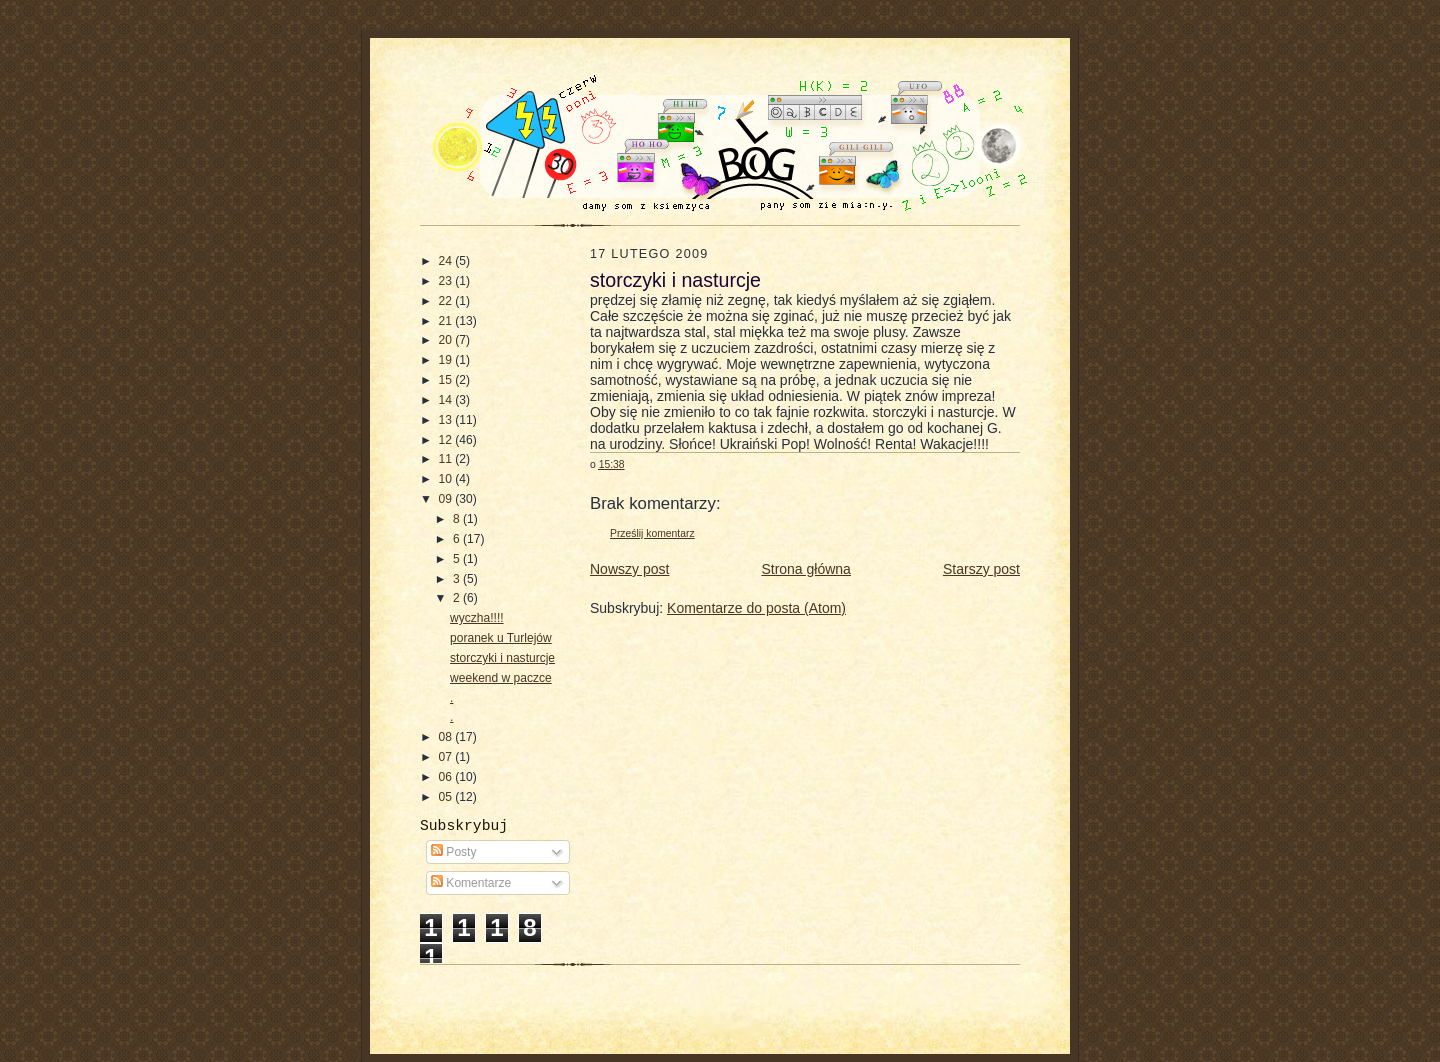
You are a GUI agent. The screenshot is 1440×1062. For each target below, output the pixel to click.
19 (447, 360)
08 (447, 737)
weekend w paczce (501, 678)
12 (447, 440)
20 (447, 340)
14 (447, 400)
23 (447, 281)
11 (447, 459)
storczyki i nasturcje (502, 658)
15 (447, 380)
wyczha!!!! (477, 618)
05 (447, 797)
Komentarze (471, 883)
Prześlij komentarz (652, 533)
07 (447, 757)
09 (447, 499)
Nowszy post (629, 569)
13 (447, 420)
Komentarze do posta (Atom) (756, 608)
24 (447, 261)
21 (447, 321)
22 (447, 301)
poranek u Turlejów (501, 638)
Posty (453, 852)
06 (447, 777)
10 (447, 479)
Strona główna (806, 569)
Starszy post (981, 569)
